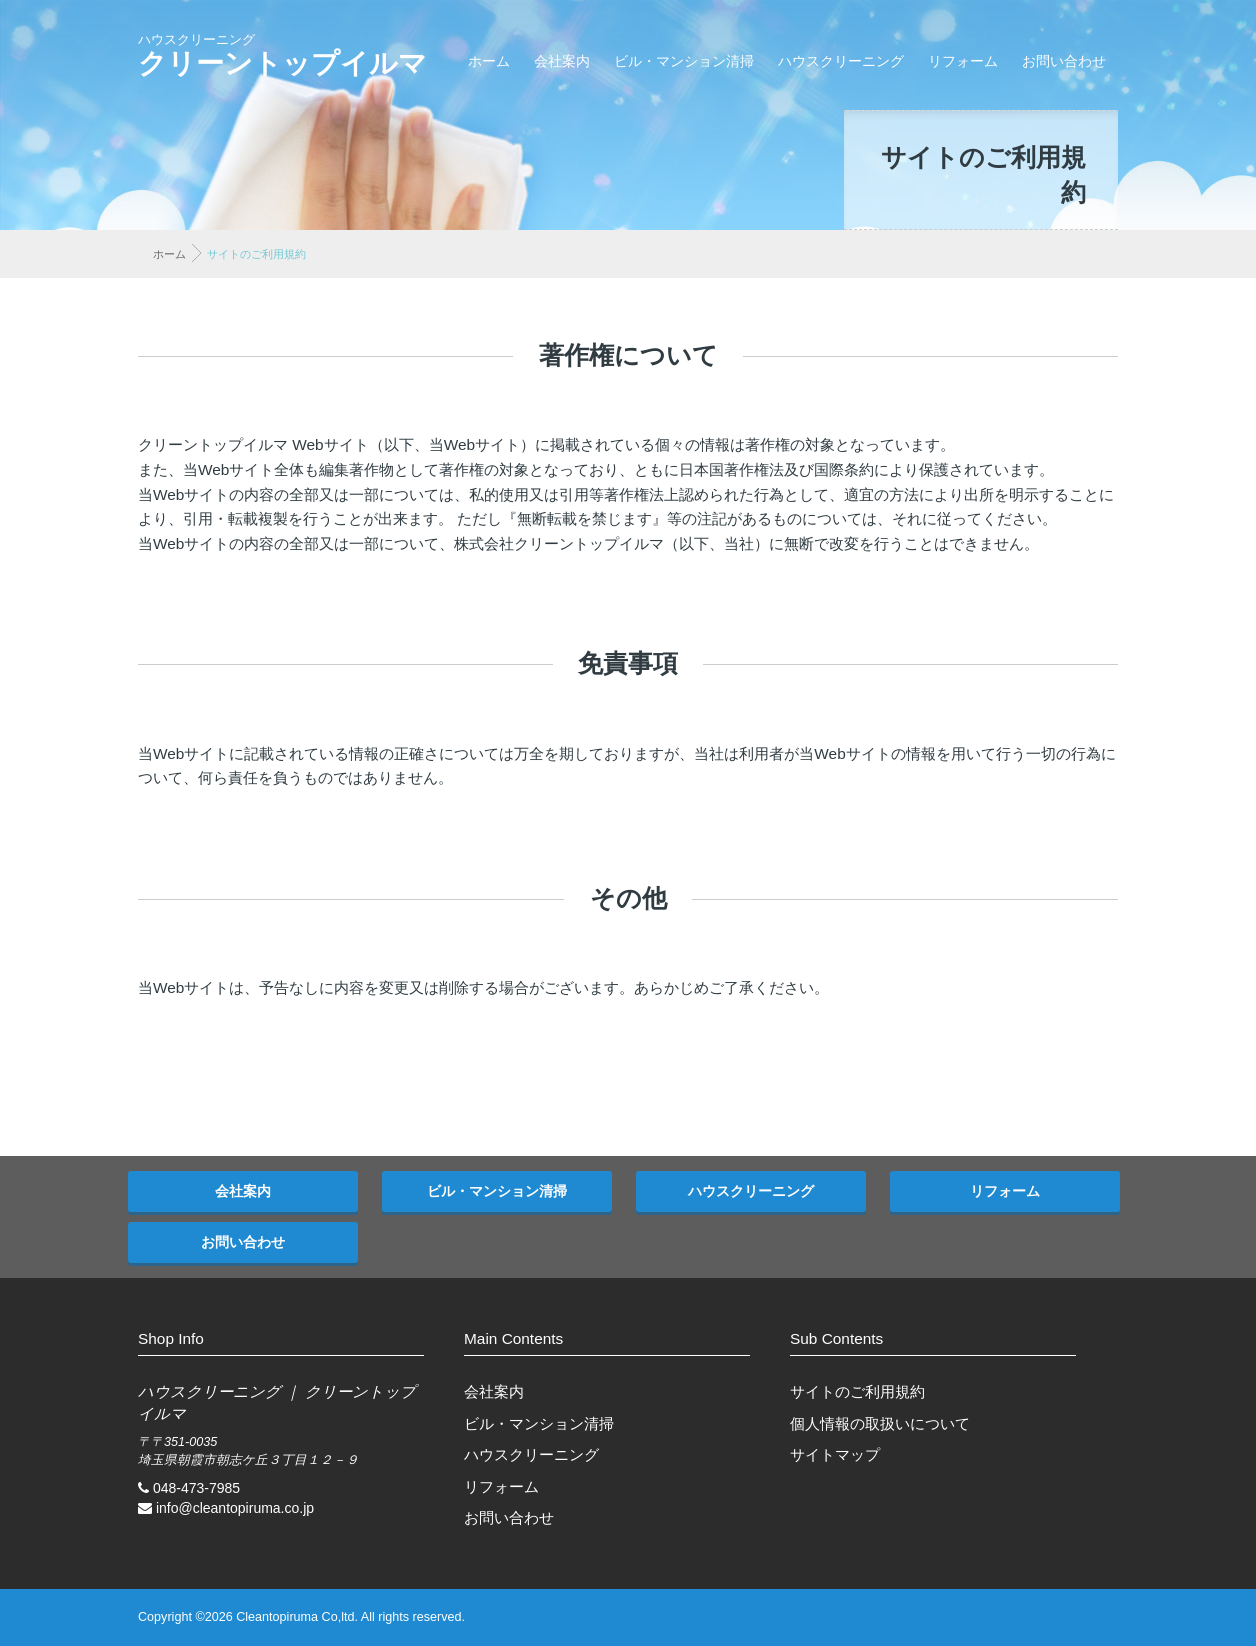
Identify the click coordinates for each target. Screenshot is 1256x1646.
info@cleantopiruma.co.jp (235, 1508)
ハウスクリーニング (841, 61)
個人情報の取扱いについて (880, 1423)
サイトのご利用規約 (857, 1391)
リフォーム (963, 61)
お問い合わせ (1064, 61)
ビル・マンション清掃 (684, 61)
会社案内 (562, 61)
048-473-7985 (196, 1488)
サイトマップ (835, 1454)
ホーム (489, 61)
